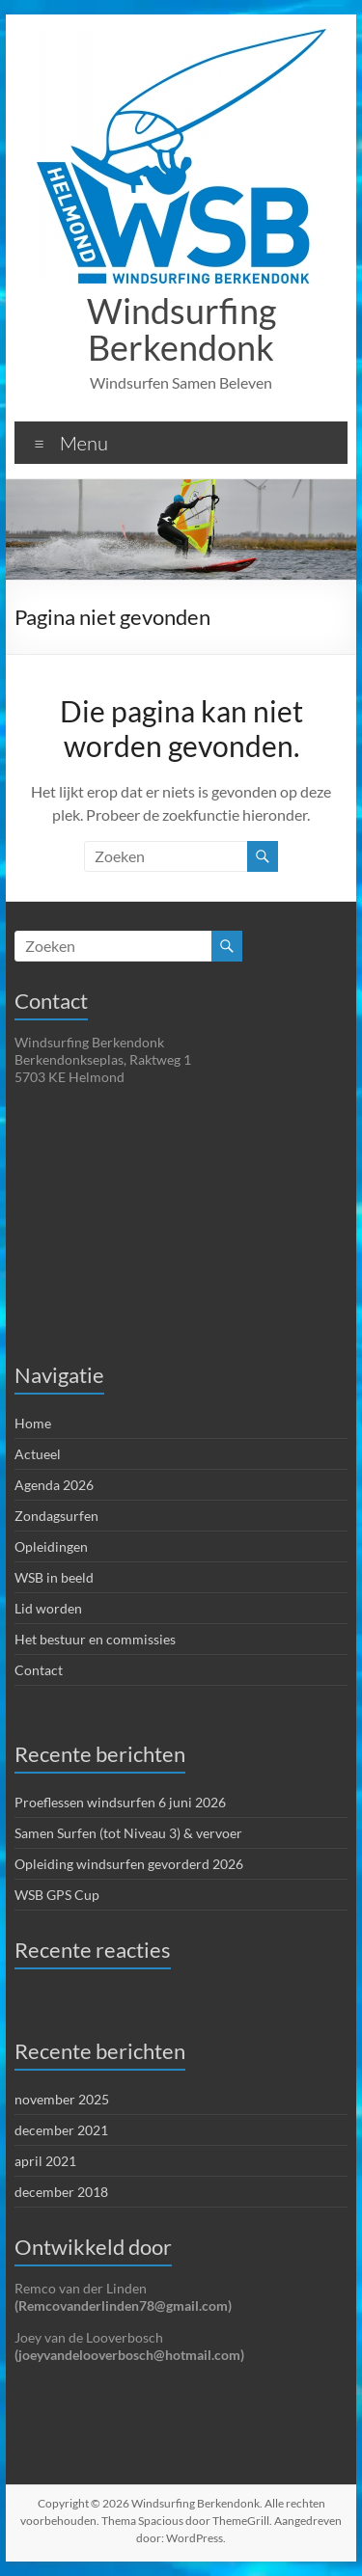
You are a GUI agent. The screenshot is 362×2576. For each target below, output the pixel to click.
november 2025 (61, 2099)
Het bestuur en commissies (95, 1639)
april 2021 (45, 2161)
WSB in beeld (54, 1577)
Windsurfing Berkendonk (181, 328)
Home (32, 1423)
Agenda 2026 (54, 1485)
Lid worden (48, 1608)
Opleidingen (51, 1546)
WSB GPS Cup (56, 1894)
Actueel (37, 1454)
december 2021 (61, 2130)
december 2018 (61, 2191)
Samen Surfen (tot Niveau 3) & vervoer (128, 1833)
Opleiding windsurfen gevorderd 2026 (128, 1864)
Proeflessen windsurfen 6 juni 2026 (120, 1802)
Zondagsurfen (56, 1515)
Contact (38, 1670)
